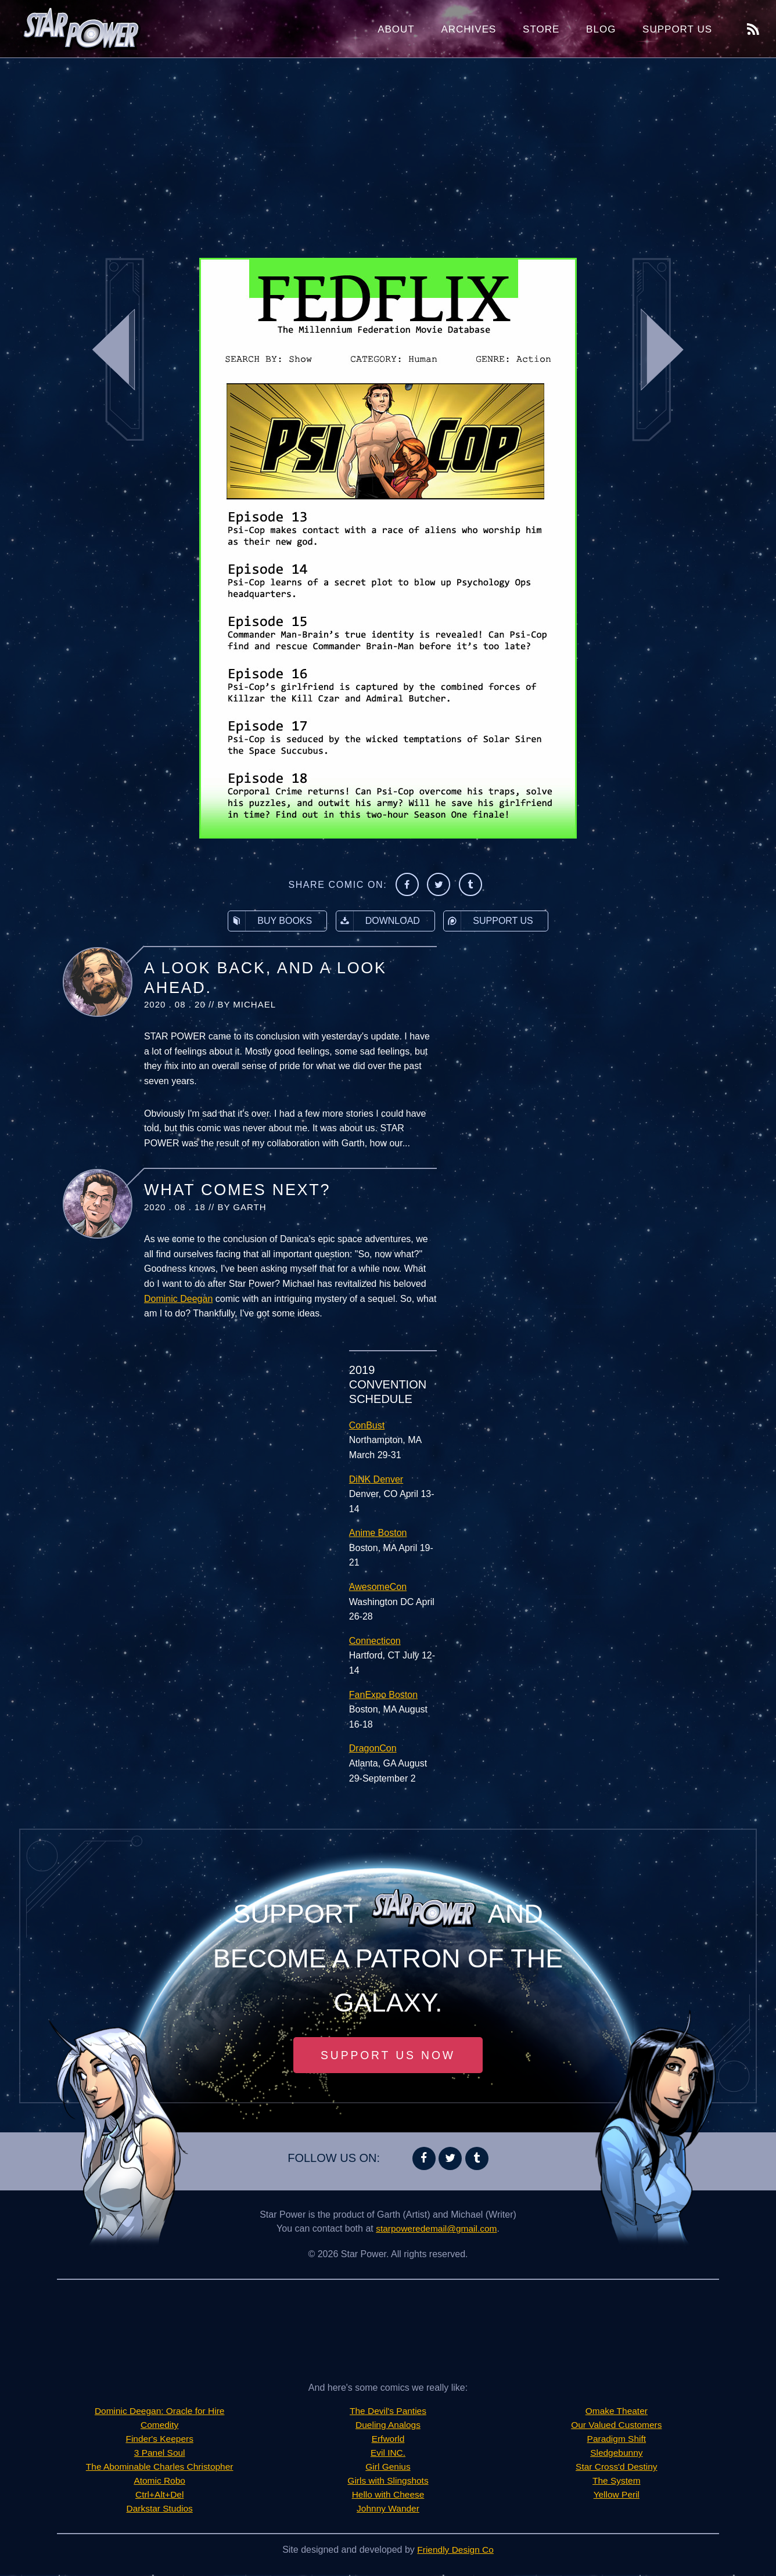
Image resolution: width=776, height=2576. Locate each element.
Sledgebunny (617, 2454)
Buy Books (270, 921)
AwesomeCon (378, 1587)
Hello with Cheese (388, 2496)
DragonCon (373, 1748)
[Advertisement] (388, 151)
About (396, 29)
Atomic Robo (159, 2482)
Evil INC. (388, 2454)
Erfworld (388, 2440)
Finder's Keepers (159, 2440)
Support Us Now (388, 2055)
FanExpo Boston (383, 1695)
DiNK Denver (376, 1479)
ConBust (367, 1425)
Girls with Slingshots (388, 2482)
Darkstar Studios (159, 2509)
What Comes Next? (237, 1190)
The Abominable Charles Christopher (159, 2468)
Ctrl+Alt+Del (160, 2496)
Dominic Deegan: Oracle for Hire (159, 2412)
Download (378, 921)
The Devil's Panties (388, 2412)
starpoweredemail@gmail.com (436, 2230)
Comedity (159, 2426)
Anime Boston (378, 1533)
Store (541, 29)
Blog (601, 29)
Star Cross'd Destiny (616, 2468)
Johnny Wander (387, 2509)
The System (616, 2482)
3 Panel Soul (159, 2454)
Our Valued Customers (617, 2426)
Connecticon (375, 1641)
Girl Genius (388, 2468)
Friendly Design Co (455, 2551)
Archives (468, 29)
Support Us (677, 29)
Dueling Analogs (388, 2426)
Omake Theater (616, 2412)
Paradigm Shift (616, 2440)
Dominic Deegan (178, 1299)
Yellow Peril (616, 2496)
